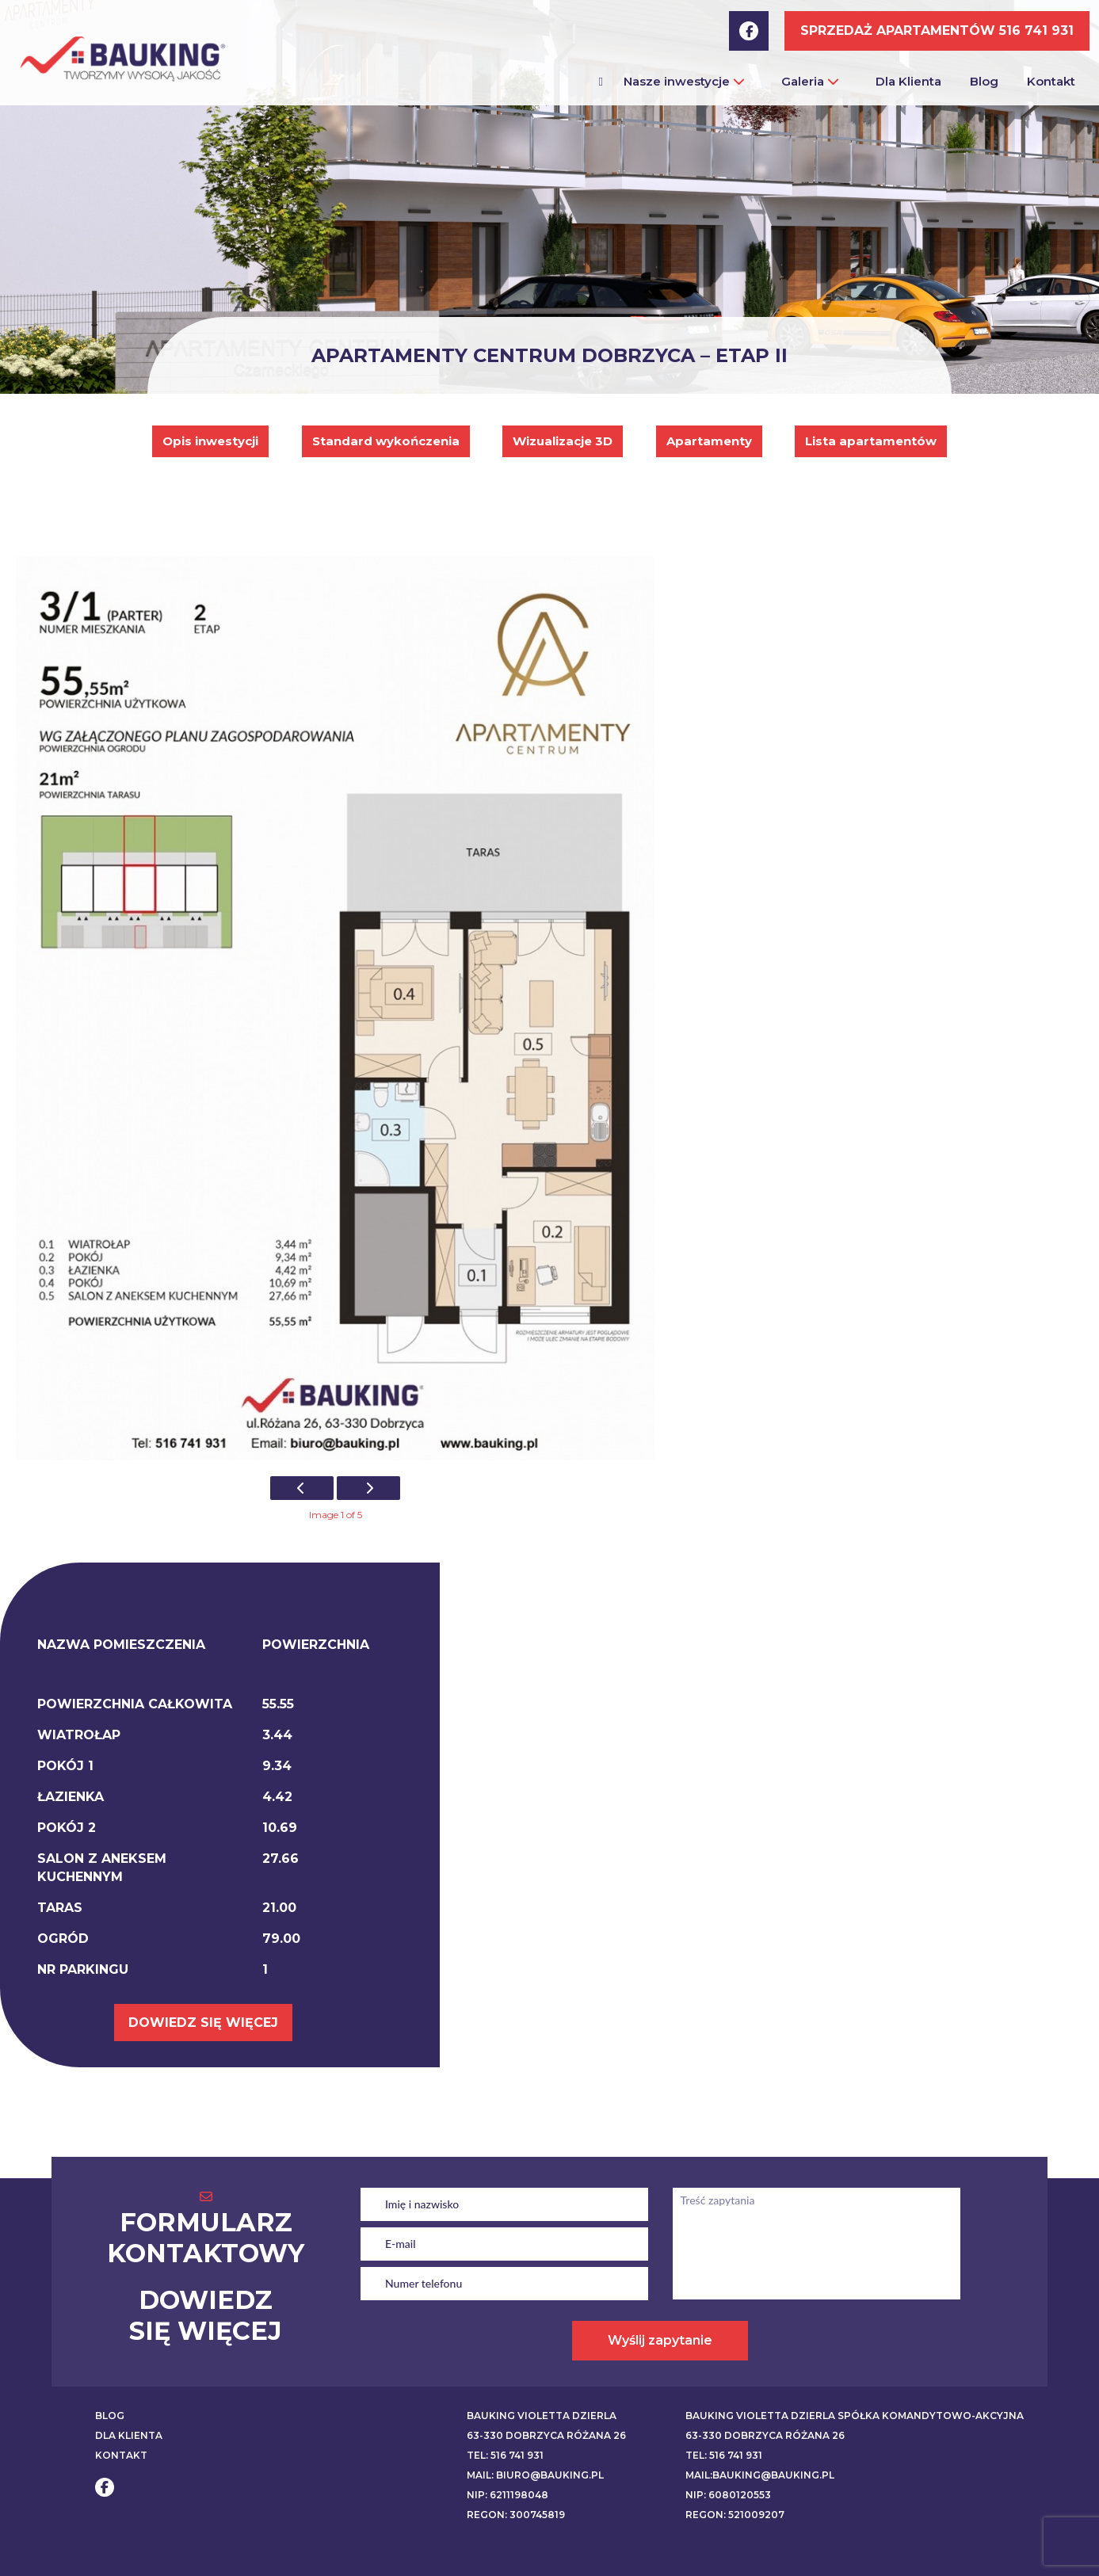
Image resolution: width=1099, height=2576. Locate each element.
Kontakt (1051, 81)
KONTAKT (121, 2455)
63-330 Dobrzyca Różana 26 (546, 2435)
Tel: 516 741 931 (505, 2455)
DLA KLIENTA (128, 2435)
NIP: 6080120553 (728, 2495)
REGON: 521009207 (734, 2515)
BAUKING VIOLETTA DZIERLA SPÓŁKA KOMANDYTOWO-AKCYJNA (854, 2415)
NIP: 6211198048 (507, 2495)
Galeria (810, 81)
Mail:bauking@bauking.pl (759, 2475)
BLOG (109, 2415)
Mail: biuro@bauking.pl (535, 2475)
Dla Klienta (908, 81)
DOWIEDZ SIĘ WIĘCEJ (203, 2022)
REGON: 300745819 (516, 2515)
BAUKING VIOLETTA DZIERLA (541, 2415)
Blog (984, 81)
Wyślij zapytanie (660, 2340)
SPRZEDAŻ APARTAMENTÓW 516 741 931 (937, 30)
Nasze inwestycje (684, 81)
